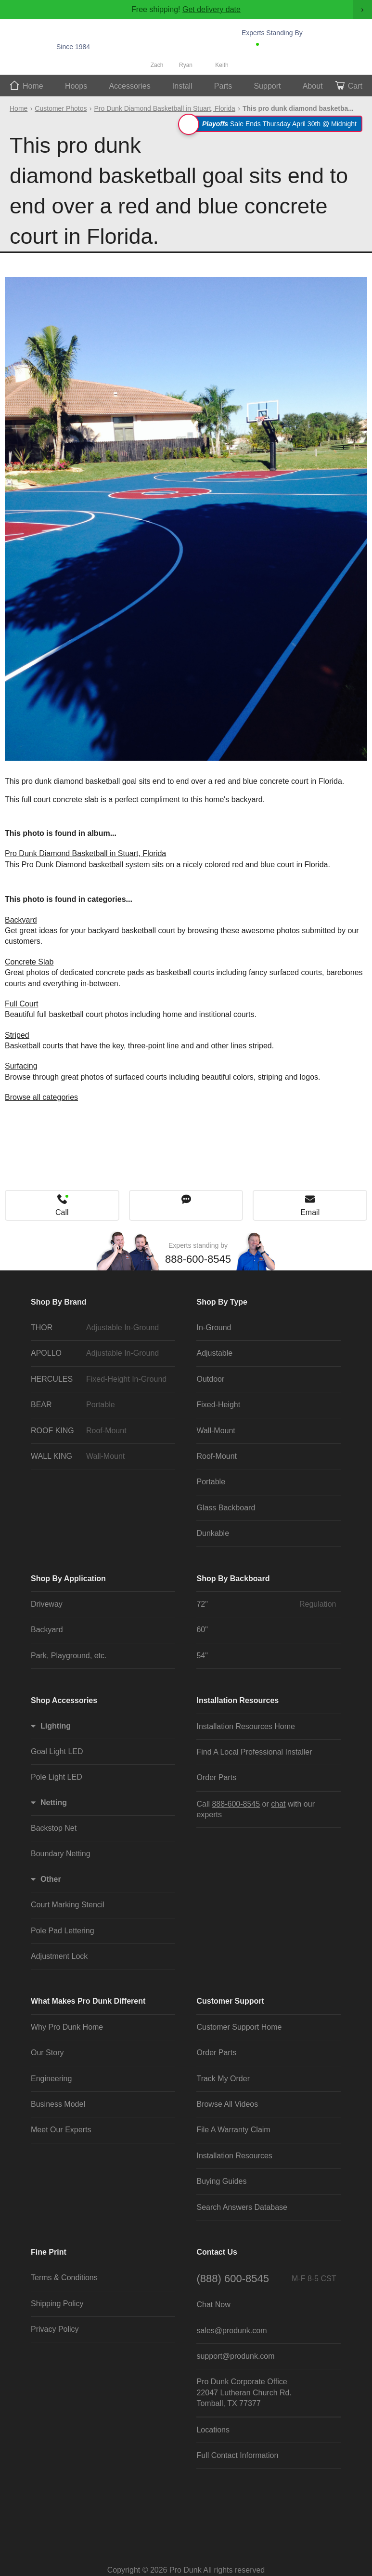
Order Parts (216, 1777)
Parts (223, 86)
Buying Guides (221, 2181)
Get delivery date (211, 9)
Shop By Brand (59, 1302)
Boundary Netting (60, 1853)
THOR (100, 1327)
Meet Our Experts (61, 2130)
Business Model (58, 2104)
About (313, 86)
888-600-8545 (293, 46)
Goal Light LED (57, 1751)
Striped (17, 1035)
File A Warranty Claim (233, 2130)
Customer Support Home (239, 2027)
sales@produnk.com (231, 2330)
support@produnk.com (235, 2356)
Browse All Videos (227, 2104)
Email (310, 1212)
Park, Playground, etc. (68, 1655)
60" (201, 1629)
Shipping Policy (57, 2303)
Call (62, 1212)
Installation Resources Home (245, 1726)
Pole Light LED (56, 1777)
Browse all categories (41, 1097)
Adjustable (214, 1353)
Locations (213, 2430)
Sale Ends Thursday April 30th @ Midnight (272, 124)
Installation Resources (237, 1700)
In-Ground (213, 1327)
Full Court (21, 1004)
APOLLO (100, 1353)
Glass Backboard (225, 1508)
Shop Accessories (64, 1700)
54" (201, 1655)
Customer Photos (61, 108)
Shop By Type (221, 1302)
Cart (355, 86)
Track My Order (223, 2078)
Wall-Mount (215, 1431)
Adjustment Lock (59, 1956)
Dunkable (212, 1533)
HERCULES (100, 1379)
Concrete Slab (29, 962)
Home (33, 86)
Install (182, 86)
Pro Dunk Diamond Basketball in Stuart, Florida (164, 108)
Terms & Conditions (64, 2277)
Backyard (21, 920)
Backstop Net (54, 1828)
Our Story (47, 2052)
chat (278, 1804)
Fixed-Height (218, 1404)
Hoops (76, 86)
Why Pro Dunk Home (67, 2027)
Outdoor (210, 1379)
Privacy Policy (55, 2329)
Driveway (47, 1604)
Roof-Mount (216, 1456)
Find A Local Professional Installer (254, 1752)
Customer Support (230, 2001)
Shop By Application (68, 1578)
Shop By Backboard (232, 1578)
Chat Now (289, 60)
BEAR (100, 1405)
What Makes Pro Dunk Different (88, 2001)
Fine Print (48, 2252)
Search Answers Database (241, 2207)
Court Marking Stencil (67, 1905)
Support (267, 86)
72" (266, 1604)
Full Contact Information (237, 2455)
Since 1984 (73, 47)
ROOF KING (100, 1431)
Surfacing (21, 1066)
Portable (210, 1482)
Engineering (51, 2078)
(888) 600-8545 (266, 2278)
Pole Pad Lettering (62, 1931)
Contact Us (216, 2252)
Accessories (129, 86)
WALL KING (100, 1456)
